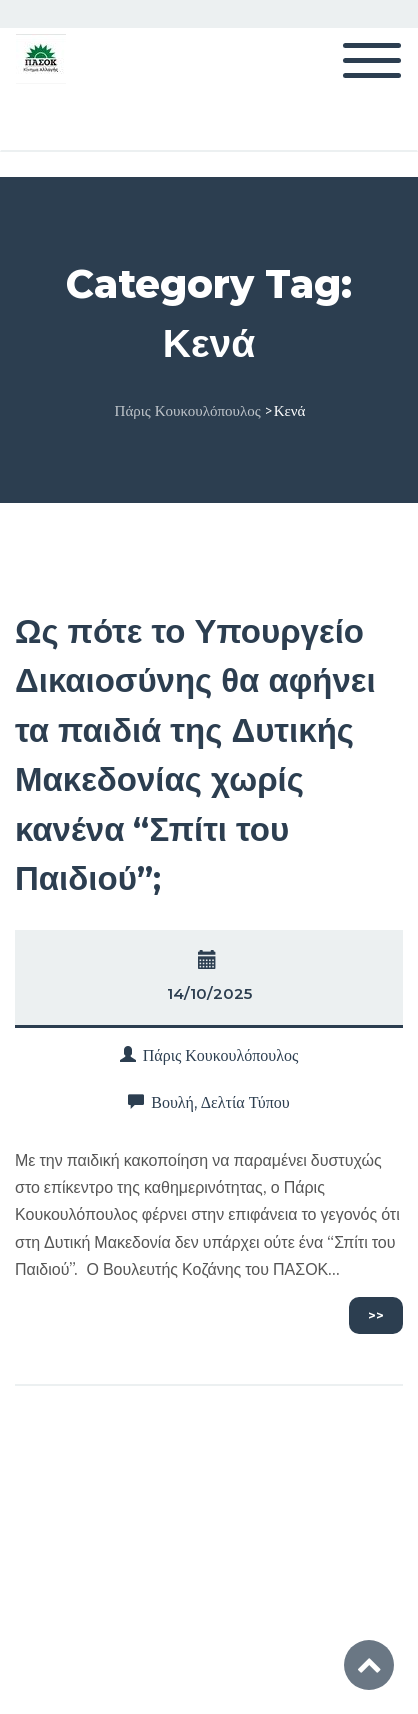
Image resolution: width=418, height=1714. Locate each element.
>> (376, 1315)
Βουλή (172, 1102)
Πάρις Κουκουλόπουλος (221, 1055)
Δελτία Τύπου (245, 1102)
